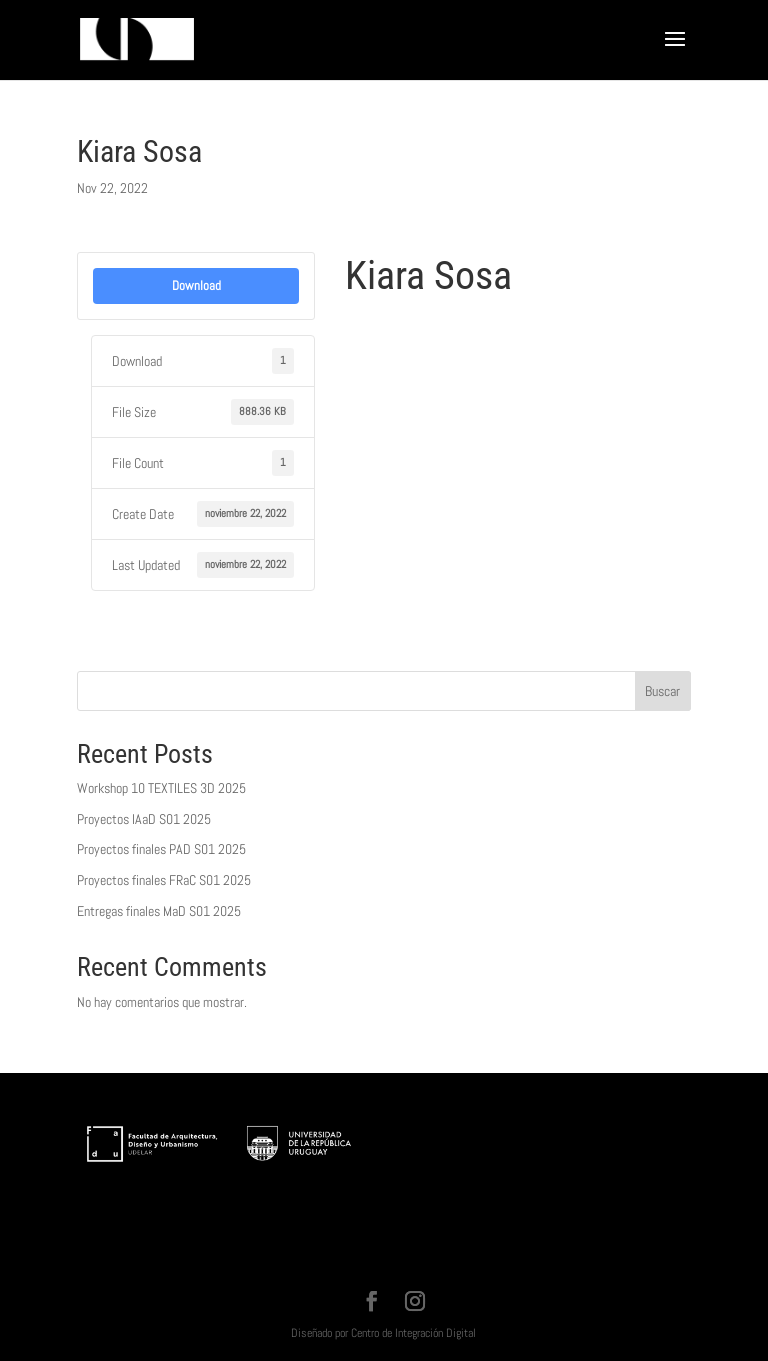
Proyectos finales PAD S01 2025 (161, 849)
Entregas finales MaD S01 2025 (159, 911)
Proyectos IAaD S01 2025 (144, 819)
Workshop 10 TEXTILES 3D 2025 (161, 788)
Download (196, 285)
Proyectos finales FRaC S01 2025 (164, 880)
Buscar (662, 691)
